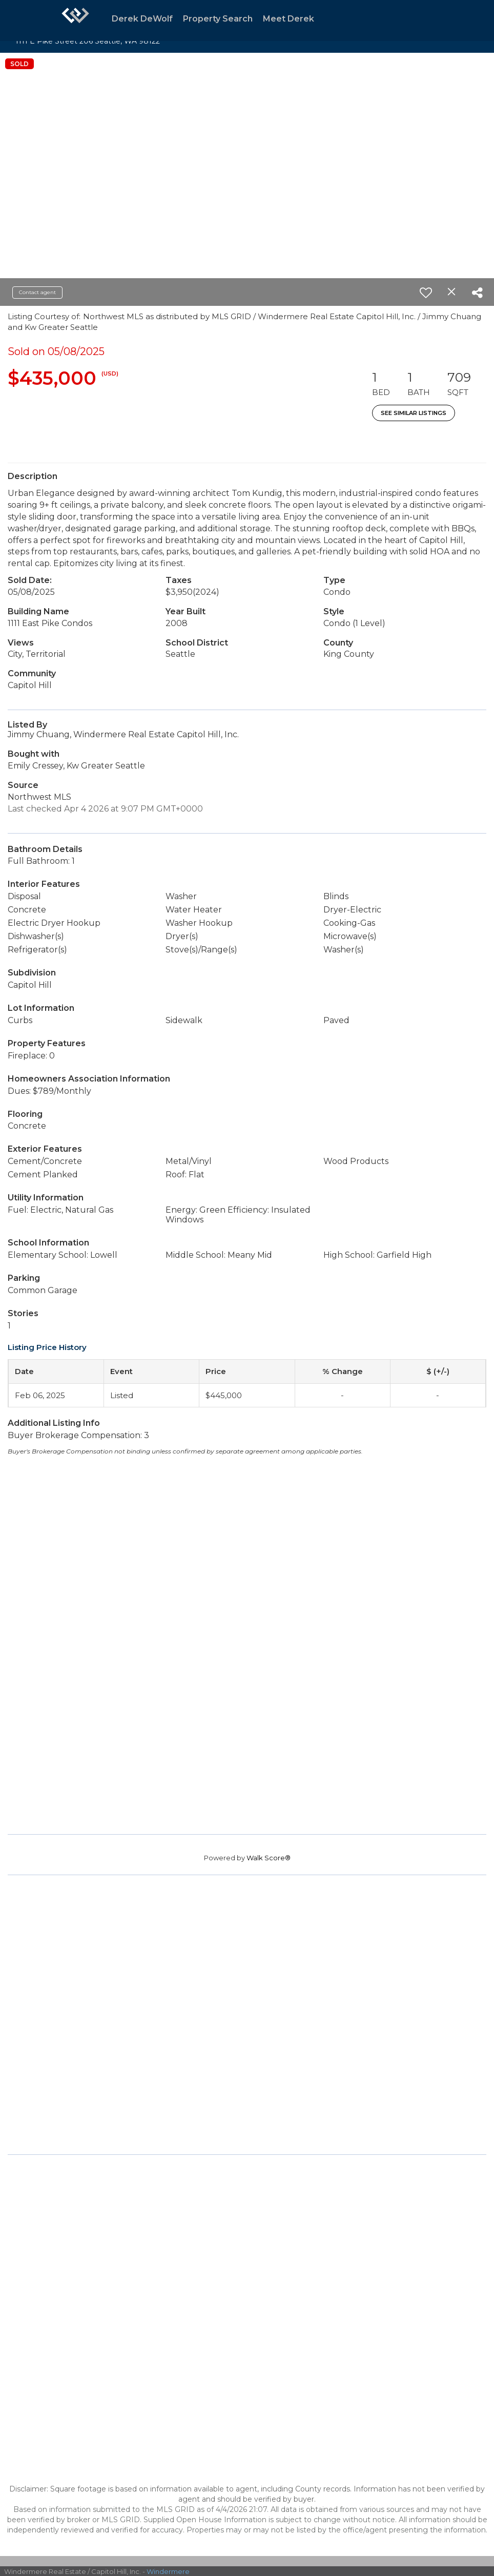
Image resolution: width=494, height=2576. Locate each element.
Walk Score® (268, 1858)
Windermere (168, 2571)
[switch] (426, 292)
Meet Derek (288, 19)
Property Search (218, 19)
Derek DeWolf (142, 19)
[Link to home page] (75, 20)
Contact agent (37, 292)
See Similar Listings (413, 413)
